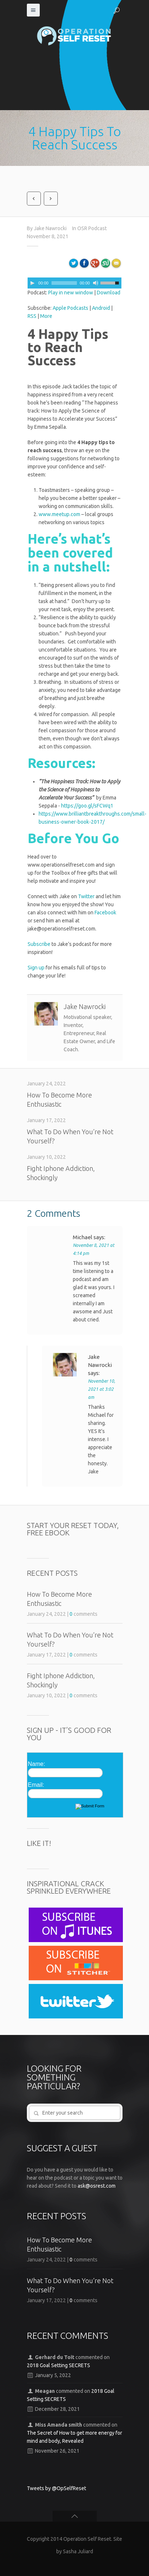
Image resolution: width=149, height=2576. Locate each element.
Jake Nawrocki (50, 228)
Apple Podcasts (70, 308)
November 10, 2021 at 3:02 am (101, 1389)
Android (101, 308)
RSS (32, 316)
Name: (36, 1764)
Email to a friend (117, 265)
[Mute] (96, 283)
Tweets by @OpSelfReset (56, 2488)
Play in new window (70, 292)
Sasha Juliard (78, 2551)
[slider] (64, 283)
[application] (74, 283)
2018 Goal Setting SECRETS (58, 2365)
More (46, 316)
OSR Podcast (92, 228)
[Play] (32, 283)
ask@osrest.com (97, 2186)
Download (108, 292)
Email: (36, 1785)
